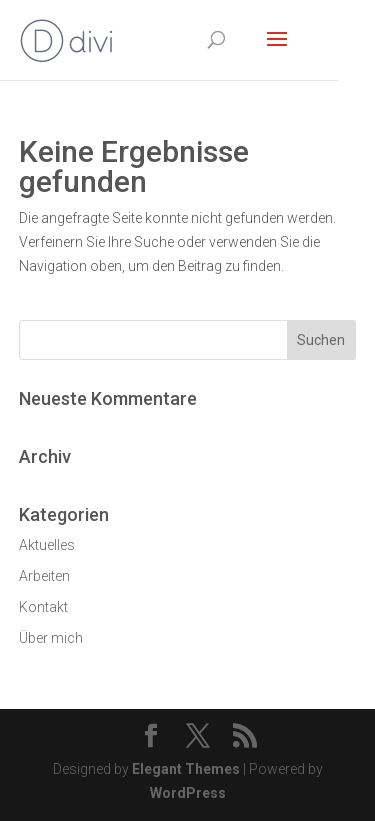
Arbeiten (44, 576)
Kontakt (43, 607)
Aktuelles (47, 545)
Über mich (51, 638)
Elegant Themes (186, 769)
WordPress (188, 793)
